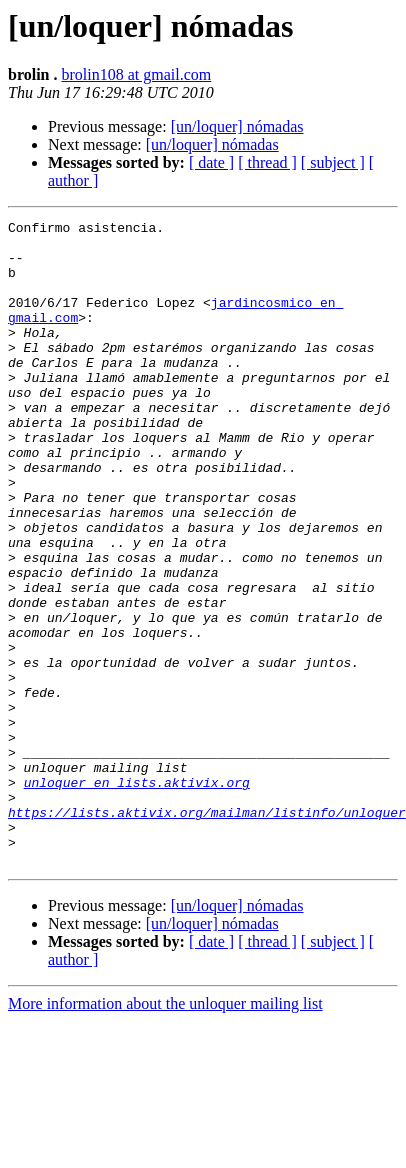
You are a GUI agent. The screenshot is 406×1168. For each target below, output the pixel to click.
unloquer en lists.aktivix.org (137, 896)
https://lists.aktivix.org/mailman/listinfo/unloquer (207, 932)
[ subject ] (333, 162)
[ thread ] (267, 162)
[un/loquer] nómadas (237, 126)
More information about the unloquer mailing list (165, 1132)
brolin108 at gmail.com (137, 74)
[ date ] (211, 162)
